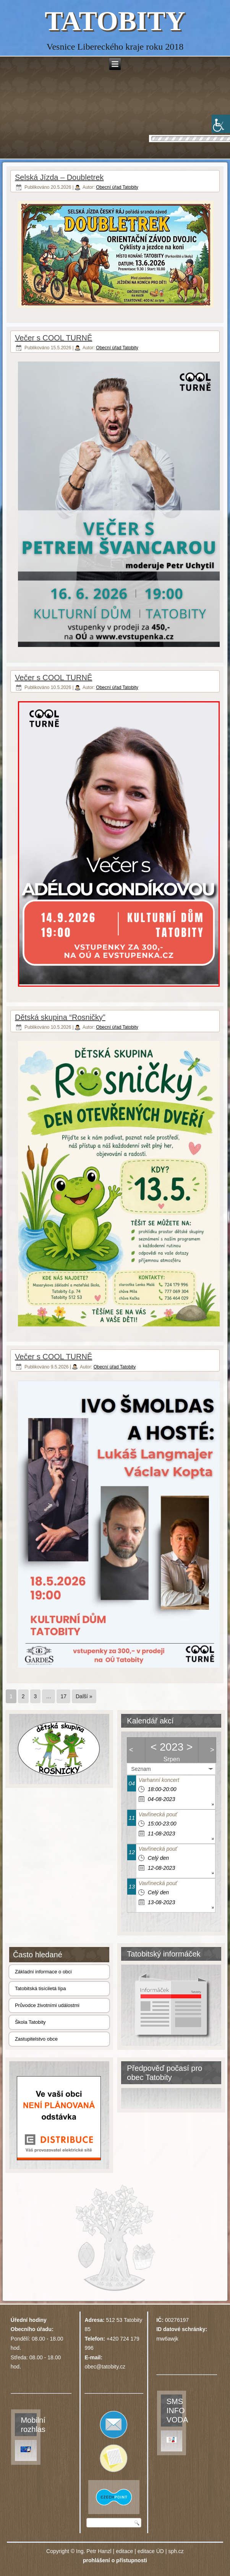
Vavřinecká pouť (158, 1814)
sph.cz (175, 2551)
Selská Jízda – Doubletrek (59, 177)
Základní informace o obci (43, 1972)
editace (124, 2551)
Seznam (141, 1769)
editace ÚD (151, 2551)
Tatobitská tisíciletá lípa (40, 1988)
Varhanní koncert (159, 1780)
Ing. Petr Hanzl (94, 2551)
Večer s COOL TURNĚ (53, 338)
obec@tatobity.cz (104, 2367)
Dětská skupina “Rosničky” (60, 1017)
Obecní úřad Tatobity (117, 187)
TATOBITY (115, 21)
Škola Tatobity (30, 2022)
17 (63, 1696)
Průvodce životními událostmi (47, 2005)
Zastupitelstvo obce (36, 2039)
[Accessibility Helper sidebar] (221, 124)
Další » (84, 1696)
